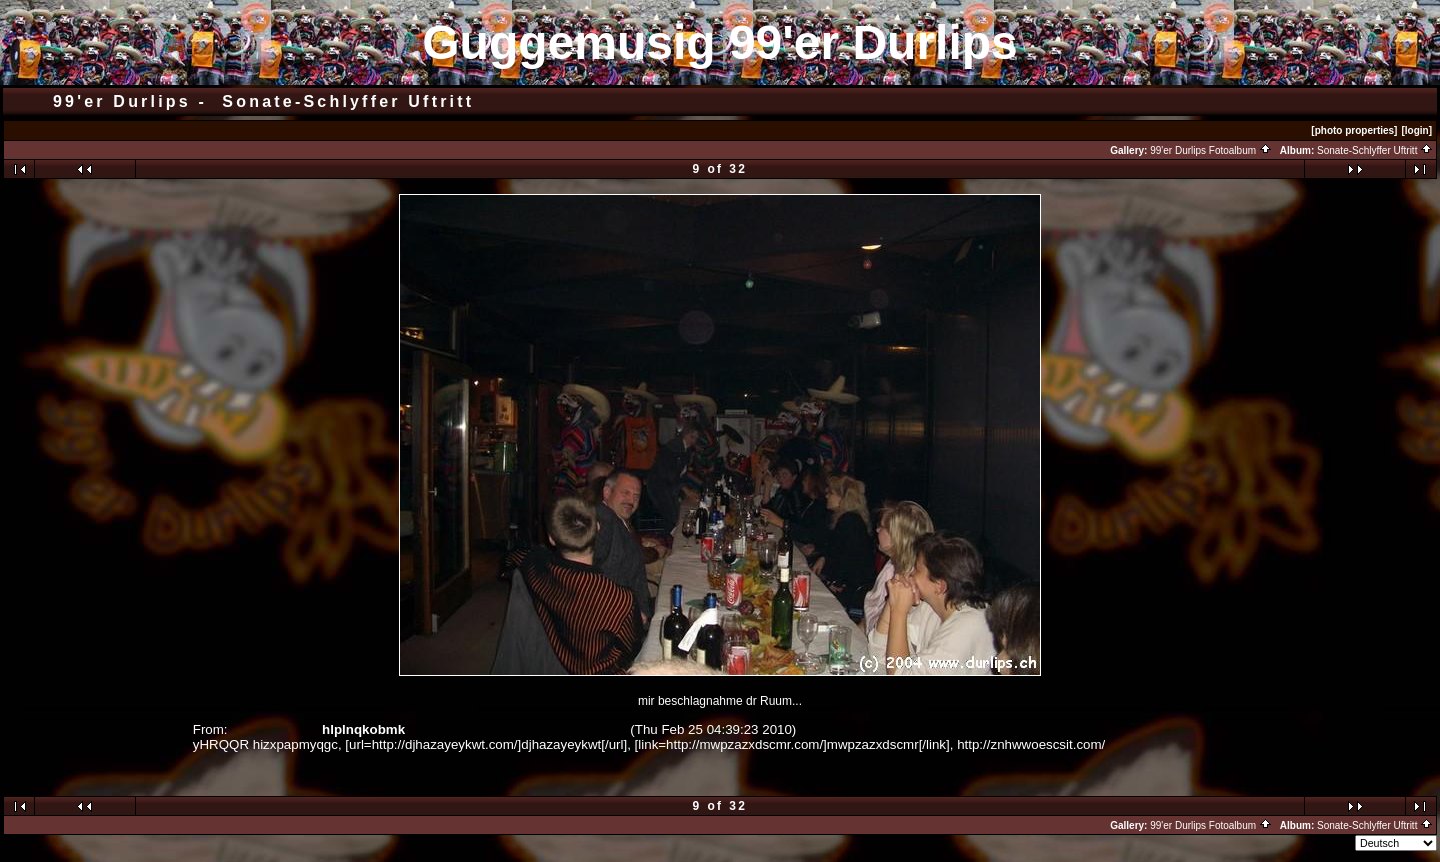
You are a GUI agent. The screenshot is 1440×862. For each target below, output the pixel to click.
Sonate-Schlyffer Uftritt (1375, 150)
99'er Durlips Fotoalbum (1211, 150)
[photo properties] (1354, 130)
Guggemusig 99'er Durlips (720, 42)
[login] (1416, 130)
